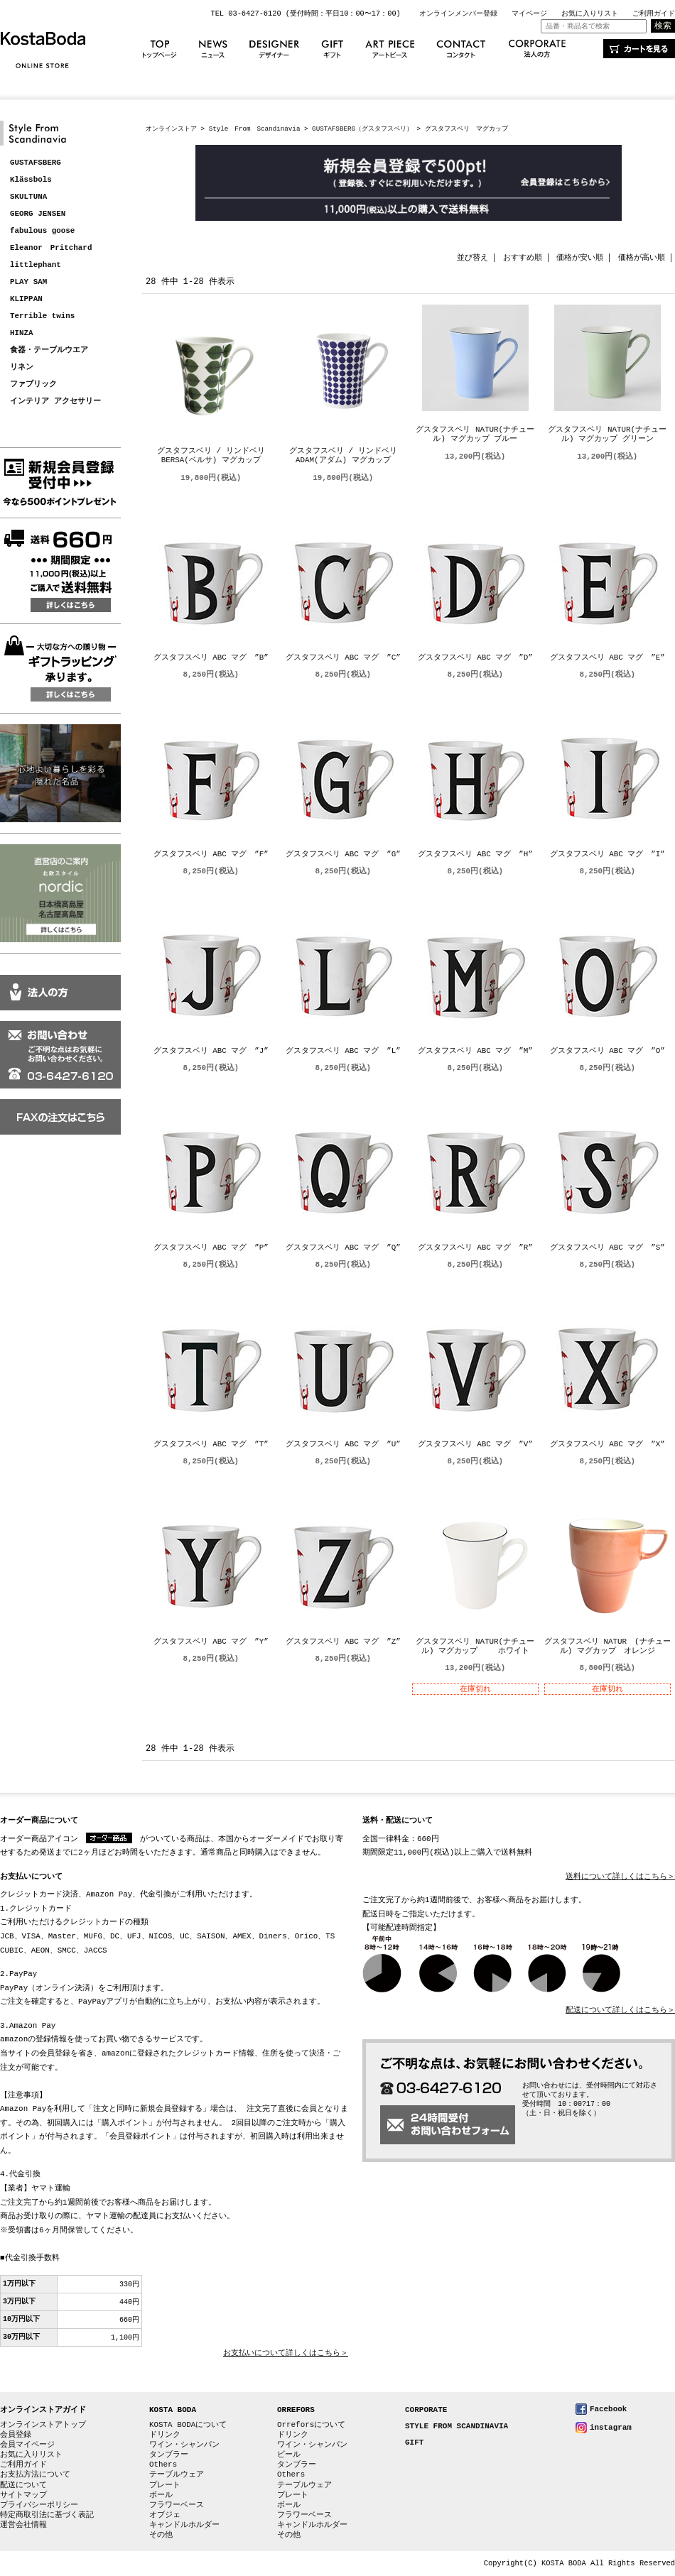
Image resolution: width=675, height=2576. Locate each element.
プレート (164, 2484)
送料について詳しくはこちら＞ (620, 1877)
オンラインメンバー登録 (458, 13)
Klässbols (31, 180)
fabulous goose (42, 231)
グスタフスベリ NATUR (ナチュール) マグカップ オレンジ (607, 1647)
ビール (289, 2454)
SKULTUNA (28, 197)
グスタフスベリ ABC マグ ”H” (475, 854)
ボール (161, 2494)
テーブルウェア (176, 2474)
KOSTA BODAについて (188, 2424)
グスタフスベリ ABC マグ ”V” (475, 1444)
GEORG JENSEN (37, 214)
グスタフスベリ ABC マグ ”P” (211, 1248)
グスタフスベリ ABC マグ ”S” (607, 1248)
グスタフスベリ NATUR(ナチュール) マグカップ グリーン (607, 434)
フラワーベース (176, 2504)
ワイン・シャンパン (184, 2444)
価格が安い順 (579, 257)
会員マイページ (27, 2444)
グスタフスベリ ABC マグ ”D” (475, 658)
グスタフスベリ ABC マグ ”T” (211, 1444)
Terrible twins (42, 316)
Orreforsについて (311, 2424)
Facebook (608, 2408)
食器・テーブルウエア (49, 350)
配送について (23, 2484)
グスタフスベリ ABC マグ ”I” (607, 854)
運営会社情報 (23, 2524)
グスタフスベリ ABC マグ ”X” (607, 1444)
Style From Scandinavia (255, 128)
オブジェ (164, 2514)
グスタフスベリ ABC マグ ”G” (343, 854)
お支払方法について (35, 2474)
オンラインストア (171, 128)
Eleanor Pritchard (51, 248)
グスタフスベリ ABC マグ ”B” (211, 658)
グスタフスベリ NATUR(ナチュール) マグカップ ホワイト (475, 1647)
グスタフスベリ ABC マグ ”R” (475, 1248)
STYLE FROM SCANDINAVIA (456, 2426)
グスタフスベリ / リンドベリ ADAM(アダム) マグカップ (347, 456)
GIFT (414, 2443)
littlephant (35, 265)
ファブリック (33, 384)
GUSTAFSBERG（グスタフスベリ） (362, 128)
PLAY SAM (28, 282)
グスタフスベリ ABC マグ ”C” (343, 658)
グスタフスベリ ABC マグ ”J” (211, 1051)
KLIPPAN (26, 299)
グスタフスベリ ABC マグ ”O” (607, 1051)
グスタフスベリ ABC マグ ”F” (211, 854)
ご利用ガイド (653, 13)
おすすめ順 (522, 257)
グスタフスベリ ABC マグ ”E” (607, 658)
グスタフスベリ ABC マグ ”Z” (343, 1642)
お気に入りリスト (589, 13)
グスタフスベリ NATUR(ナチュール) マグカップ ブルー (475, 434)
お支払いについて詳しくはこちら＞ (285, 2353)
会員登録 (15, 2434)
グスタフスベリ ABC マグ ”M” (475, 1051)
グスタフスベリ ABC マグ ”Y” (211, 1642)
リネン (21, 367)
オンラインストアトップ (43, 2424)
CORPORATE (426, 2410)
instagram (611, 2427)
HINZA (21, 333)
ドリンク (164, 2434)
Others (163, 2464)
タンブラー (168, 2454)
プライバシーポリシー (39, 2504)
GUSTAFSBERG (35, 163)
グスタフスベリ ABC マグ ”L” (343, 1051)
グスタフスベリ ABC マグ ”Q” (343, 1248)
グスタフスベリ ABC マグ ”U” (343, 1444)
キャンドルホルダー (184, 2524)
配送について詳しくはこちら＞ (620, 2010)
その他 (161, 2534)
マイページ (529, 13)
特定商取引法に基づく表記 (47, 2514)
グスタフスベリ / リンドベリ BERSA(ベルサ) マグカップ (215, 456)
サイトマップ (23, 2494)
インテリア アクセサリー (55, 401)
